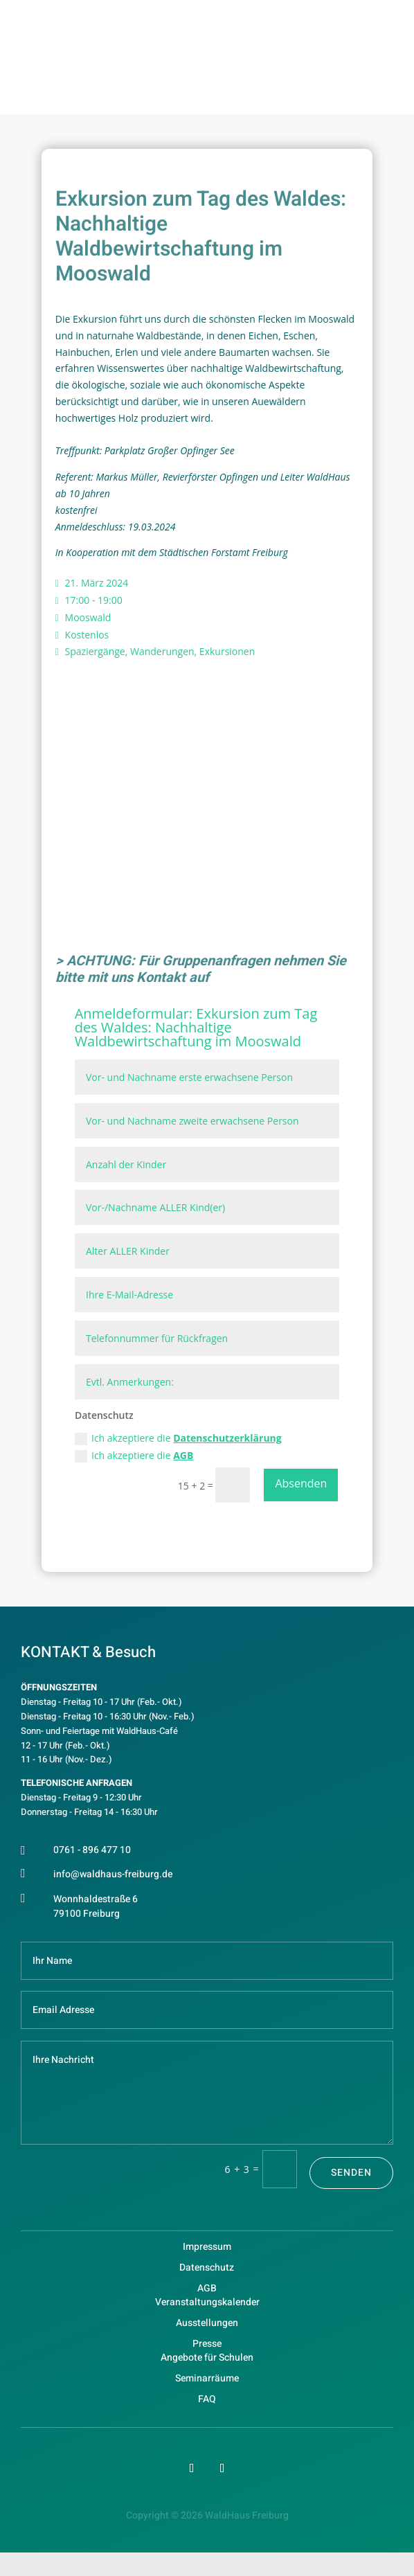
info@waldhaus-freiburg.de (112, 1874)
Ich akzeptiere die (178, 1438)
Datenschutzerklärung (227, 1437)
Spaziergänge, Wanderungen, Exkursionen (160, 651)
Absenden (301, 1483)
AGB (183, 1455)
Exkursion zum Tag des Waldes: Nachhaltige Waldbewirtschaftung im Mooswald (196, 1027)
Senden (351, 2172)
